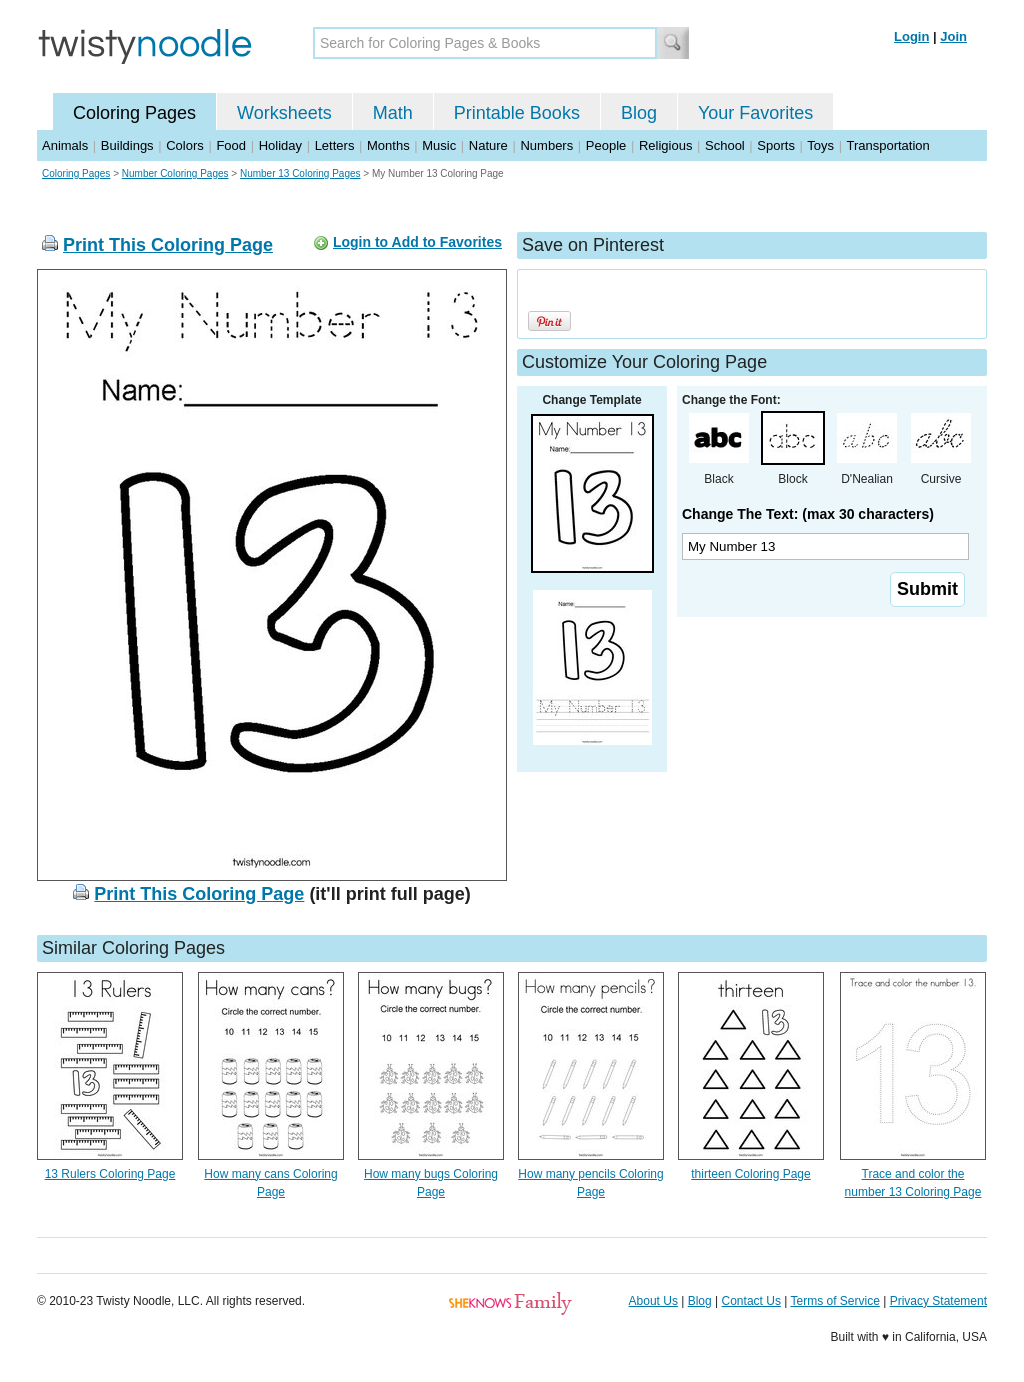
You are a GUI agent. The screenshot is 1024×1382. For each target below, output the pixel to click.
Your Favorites (755, 113)
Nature (488, 145)
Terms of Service (834, 1301)
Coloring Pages (134, 113)
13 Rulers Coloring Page (110, 1174)
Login (911, 36)
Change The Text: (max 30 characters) (808, 514)
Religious (665, 145)
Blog (639, 113)
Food (231, 145)
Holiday (280, 145)
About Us (653, 1301)
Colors (185, 145)
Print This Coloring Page (168, 245)
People (606, 145)
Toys (820, 145)
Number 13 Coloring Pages (300, 173)
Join (953, 36)
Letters (335, 145)
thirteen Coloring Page (750, 1174)
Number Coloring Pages (175, 173)
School (725, 145)
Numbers (546, 145)
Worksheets (284, 113)
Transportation (887, 145)
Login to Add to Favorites (417, 242)
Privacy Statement (938, 1301)
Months (388, 145)
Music (439, 145)
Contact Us (751, 1301)
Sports (776, 145)
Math (393, 113)
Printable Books (517, 113)
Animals (65, 145)
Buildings (127, 145)
